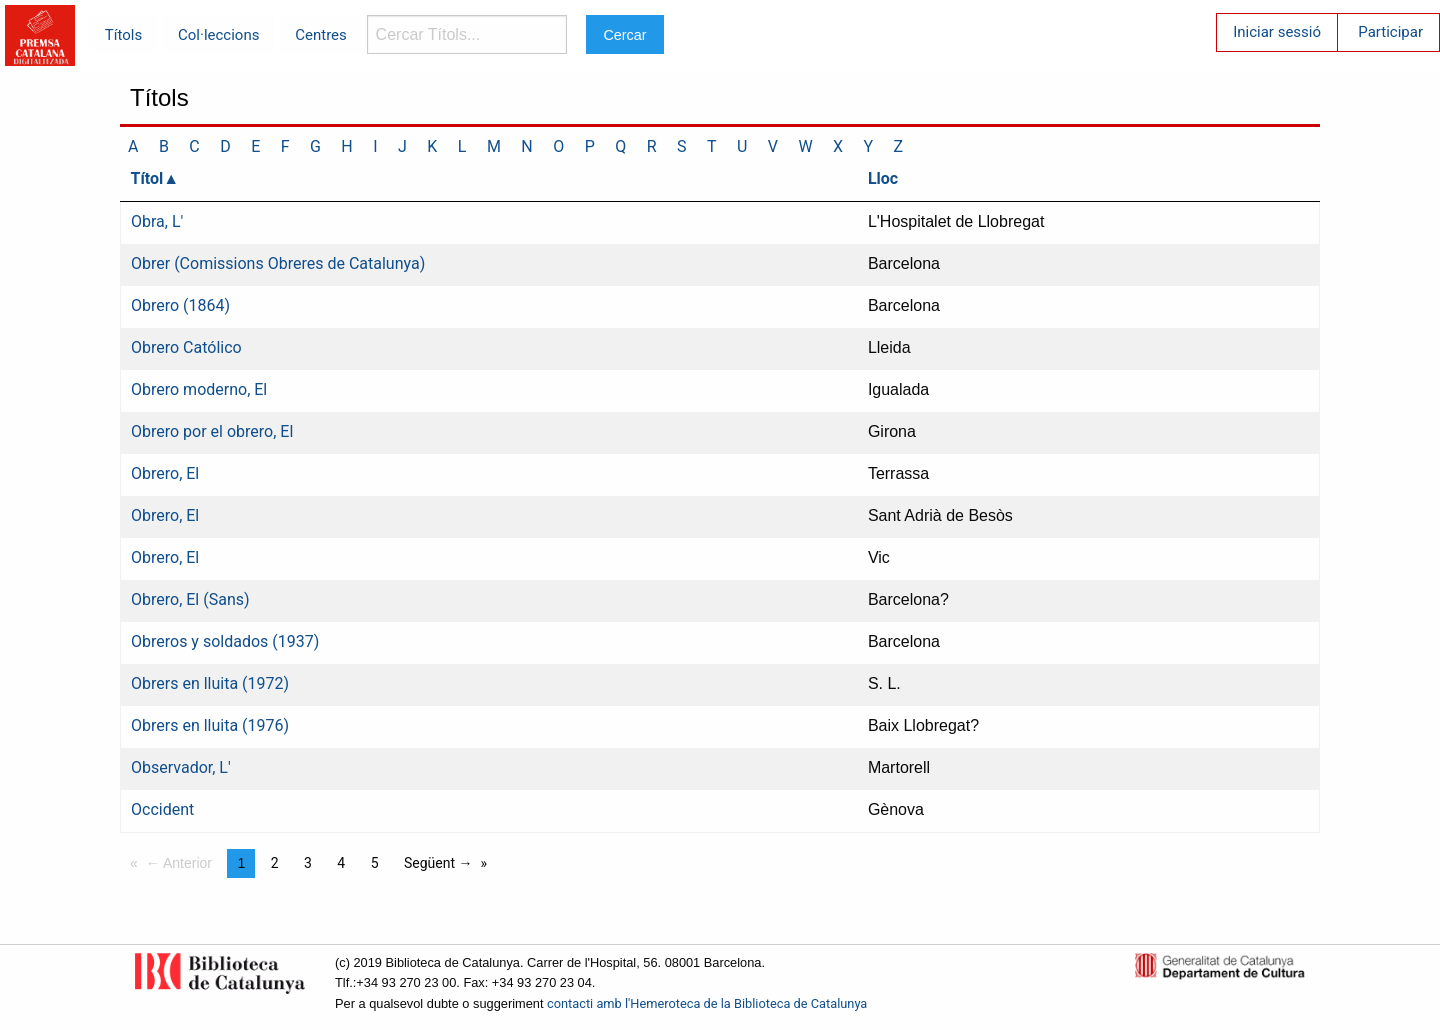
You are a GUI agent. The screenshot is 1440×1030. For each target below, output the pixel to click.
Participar (1390, 32)
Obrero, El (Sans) (190, 599)
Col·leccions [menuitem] (218, 35)
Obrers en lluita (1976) (210, 725)
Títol (147, 178)
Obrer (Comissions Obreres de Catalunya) (278, 263)
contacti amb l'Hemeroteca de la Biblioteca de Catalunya (707, 1003)
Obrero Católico (186, 347)
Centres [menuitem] (321, 35)
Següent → (438, 863)
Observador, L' (181, 767)
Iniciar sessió (1277, 32)
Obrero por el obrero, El (212, 431)
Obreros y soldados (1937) (225, 641)
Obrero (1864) (180, 305)
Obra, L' (157, 221)
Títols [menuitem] (123, 35)
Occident (162, 809)
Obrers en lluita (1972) (210, 683)
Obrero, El (165, 473)
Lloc (883, 178)
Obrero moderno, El (199, 389)
